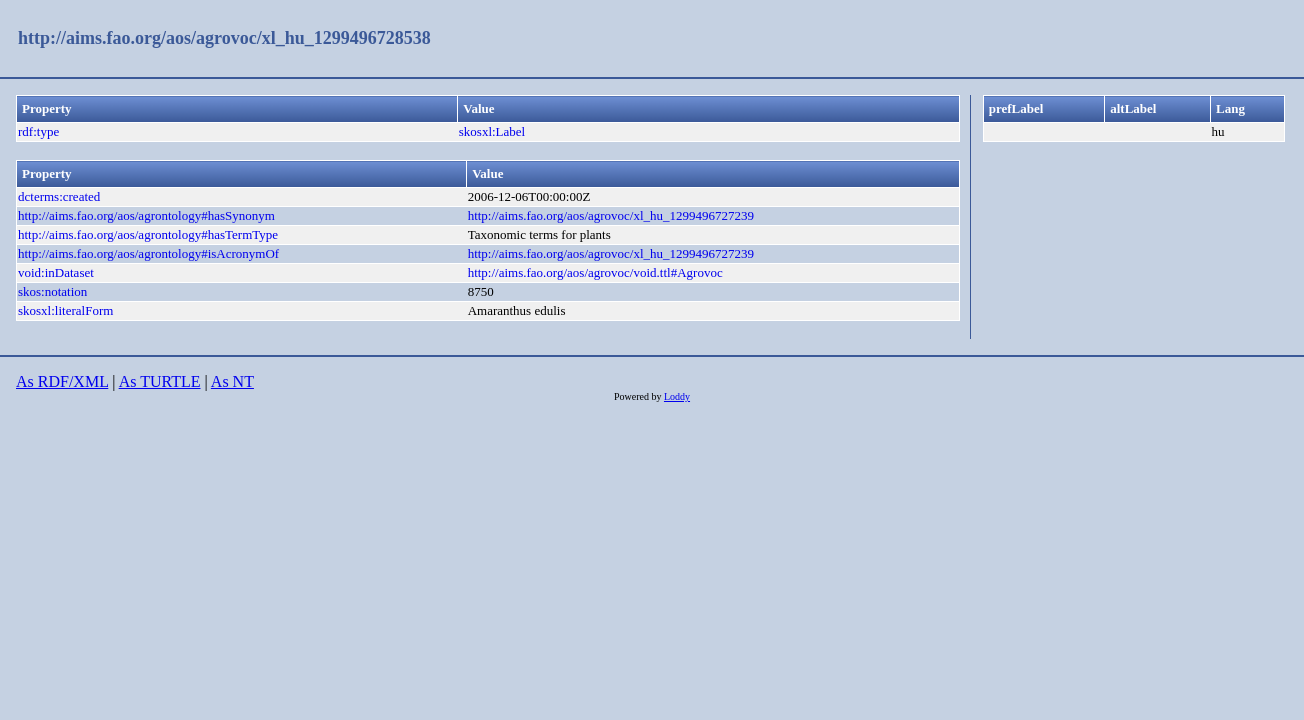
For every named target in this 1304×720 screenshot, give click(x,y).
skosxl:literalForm (65, 310)
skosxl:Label (492, 131)
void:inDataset (56, 272)
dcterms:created (59, 196)
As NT (232, 381)
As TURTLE (160, 381)
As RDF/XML (62, 381)
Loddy (677, 396)
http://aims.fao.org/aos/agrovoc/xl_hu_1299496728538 (224, 38)
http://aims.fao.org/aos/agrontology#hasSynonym (146, 215)
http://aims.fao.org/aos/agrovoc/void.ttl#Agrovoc (595, 272)
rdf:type (38, 131)
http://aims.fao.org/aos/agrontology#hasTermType (148, 234)
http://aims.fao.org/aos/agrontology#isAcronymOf (148, 253)
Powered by (639, 396)
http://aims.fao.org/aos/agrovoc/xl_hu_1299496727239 (611, 215)
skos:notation (52, 291)
